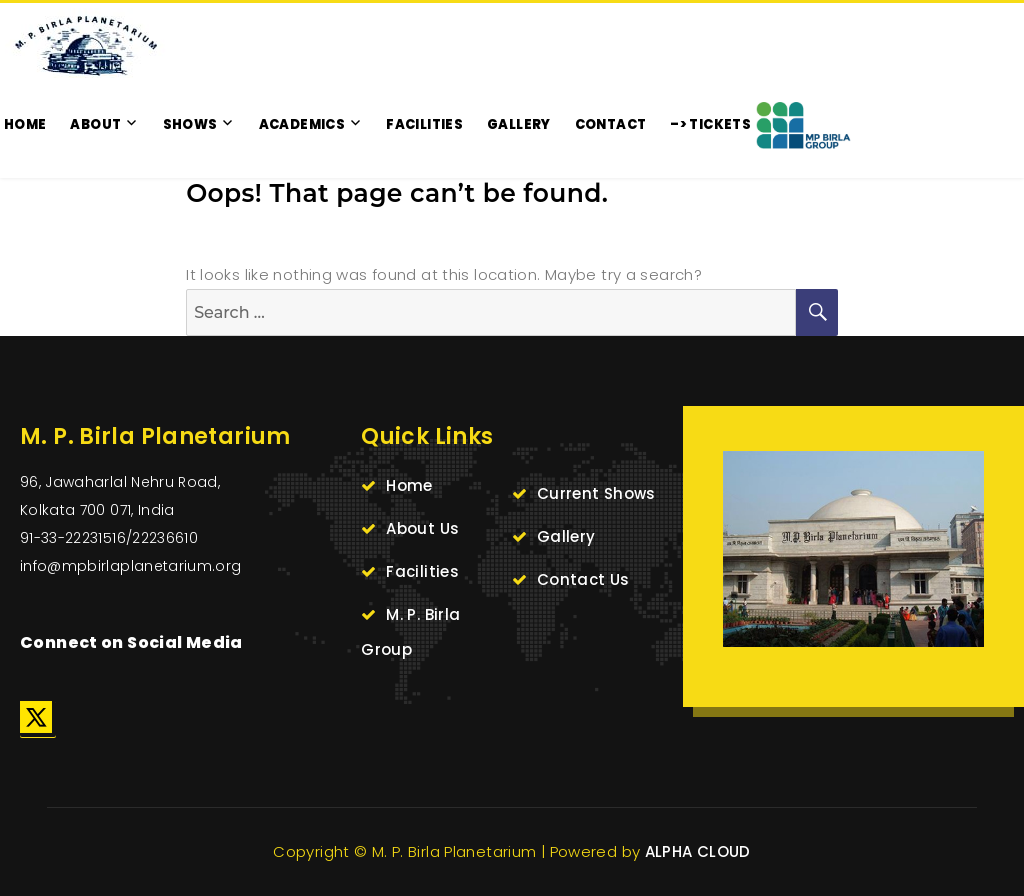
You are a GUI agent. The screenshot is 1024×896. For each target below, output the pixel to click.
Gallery (566, 536)
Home (409, 485)
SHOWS (190, 124)
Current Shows (596, 493)
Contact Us (583, 579)
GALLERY (519, 124)
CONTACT (611, 124)
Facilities (422, 571)
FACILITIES (424, 124)
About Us (422, 528)
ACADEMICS (302, 124)
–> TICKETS (710, 124)
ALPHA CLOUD (698, 851)
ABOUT (95, 124)
